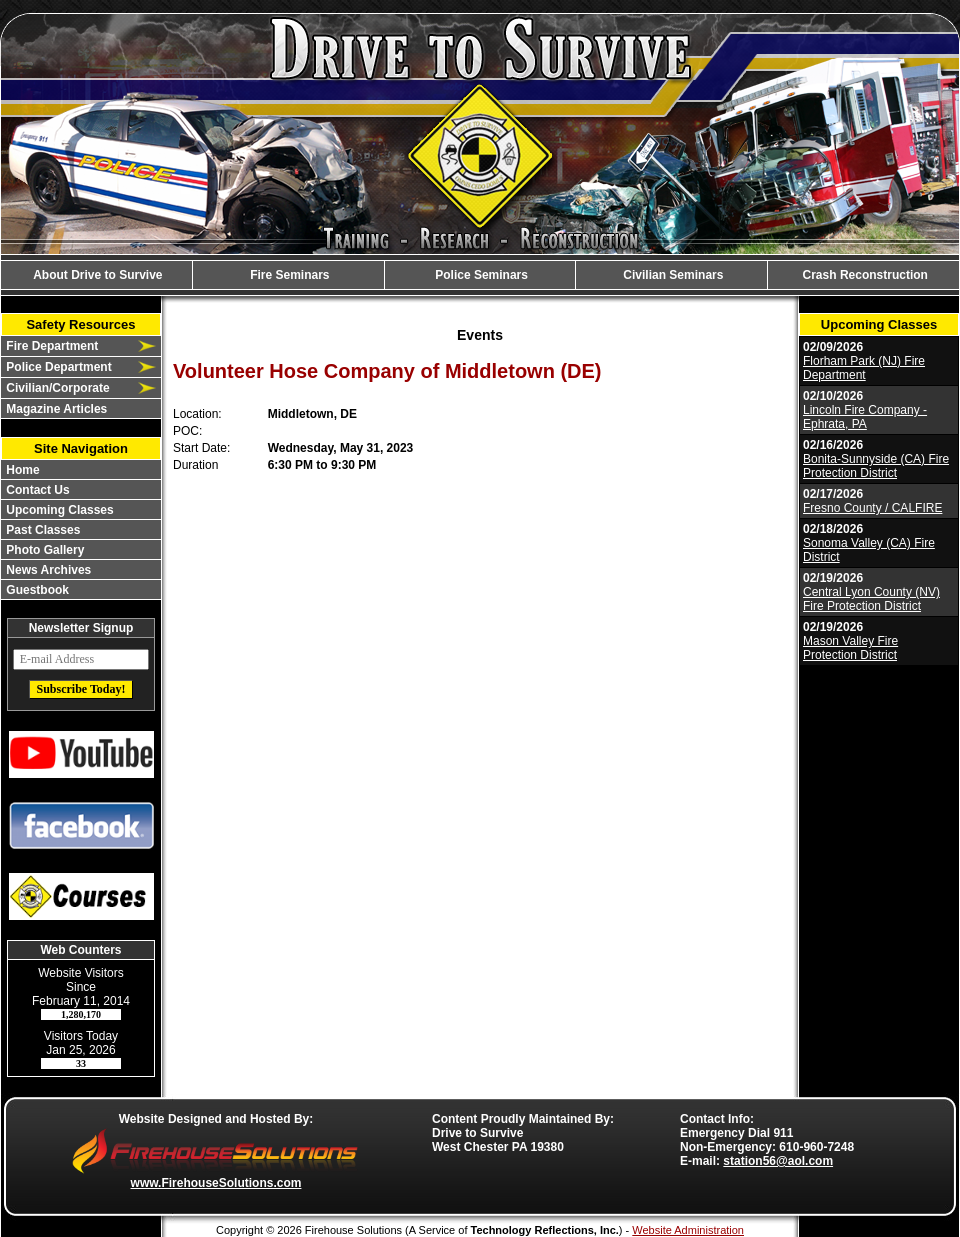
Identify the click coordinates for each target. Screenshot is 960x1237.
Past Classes (41, 530)
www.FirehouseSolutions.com (216, 1183)
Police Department (57, 367)
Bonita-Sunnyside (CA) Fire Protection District (876, 466)
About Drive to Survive (96, 275)
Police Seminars (480, 275)
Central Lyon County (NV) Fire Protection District (871, 599)
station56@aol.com (778, 1161)
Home (21, 470)
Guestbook (36, 590)
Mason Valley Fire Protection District (850, 648)
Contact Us (36, 490)
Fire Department (50, 346)
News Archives (47, 570)
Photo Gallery (43, 550)
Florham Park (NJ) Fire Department (864, 368)
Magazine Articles (55, 409)
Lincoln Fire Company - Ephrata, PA (865, 417)
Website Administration (688, 1230)
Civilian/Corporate (56, 388)
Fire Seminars (288, 275)
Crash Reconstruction (863, 275)
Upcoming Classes (58, 510)
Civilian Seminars (671, 275)
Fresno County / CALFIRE (872, 508)
